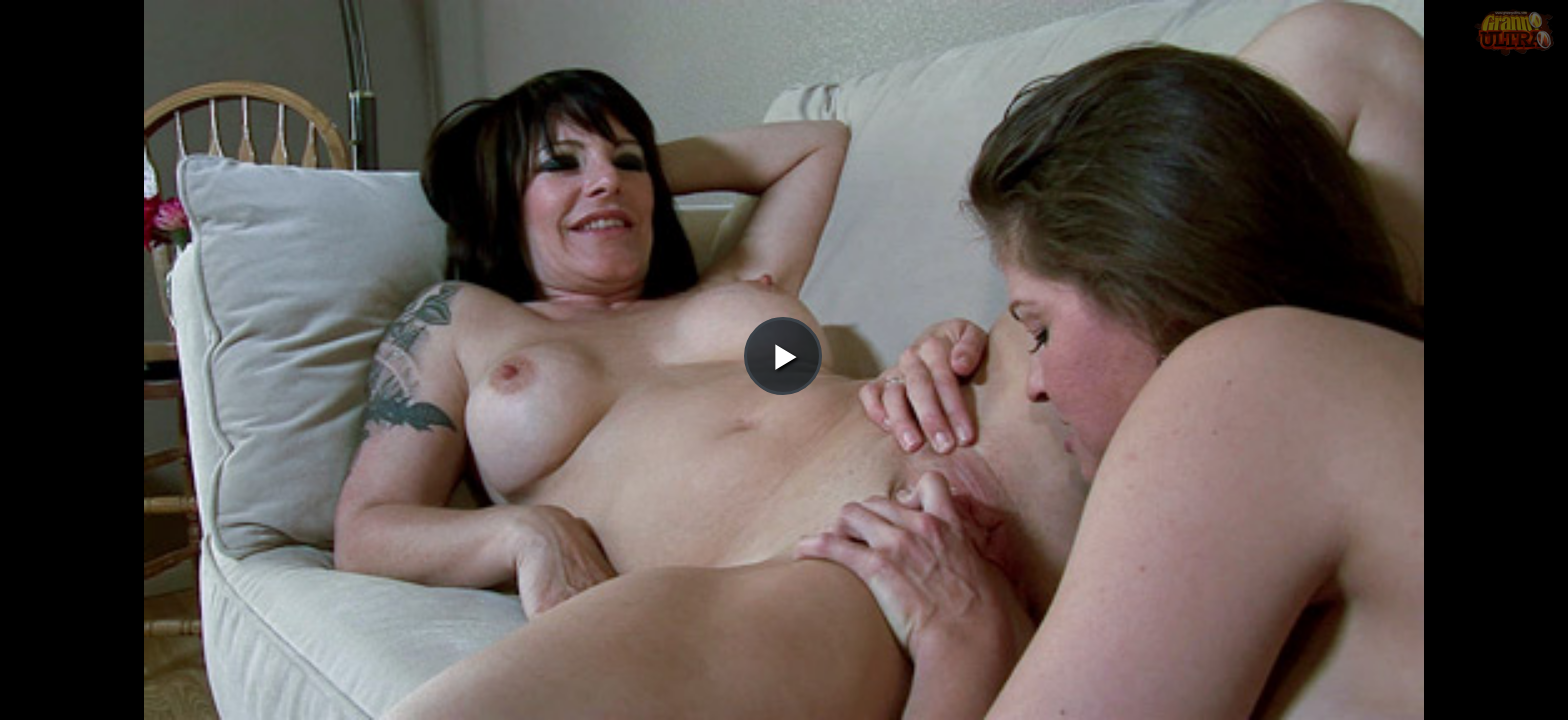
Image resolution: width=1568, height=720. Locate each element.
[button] (783, 71)
